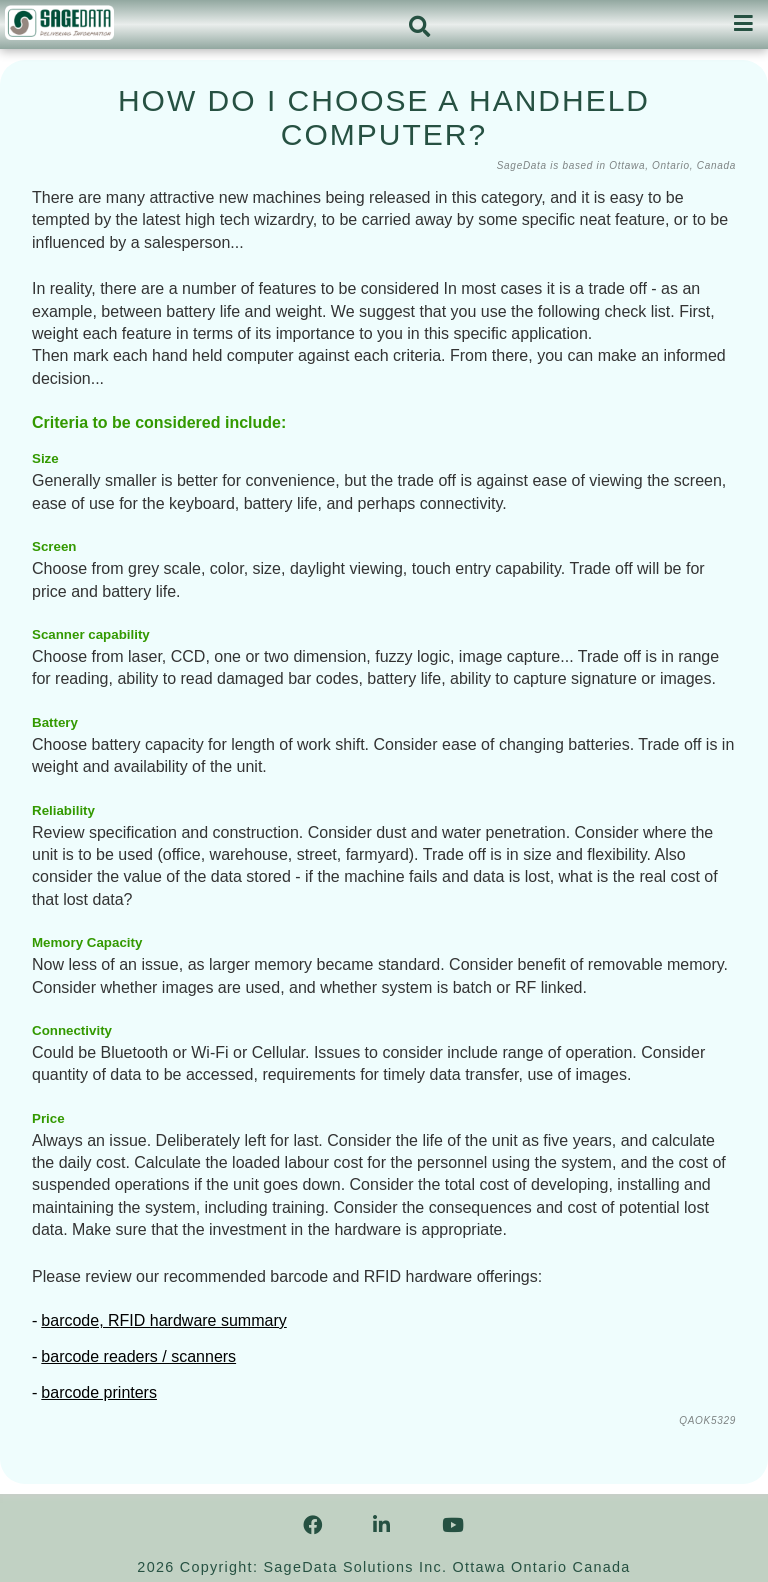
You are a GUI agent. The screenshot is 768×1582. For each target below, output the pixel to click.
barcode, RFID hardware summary (163, 1320)
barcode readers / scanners (138, 1356)
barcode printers (99, 1392)
